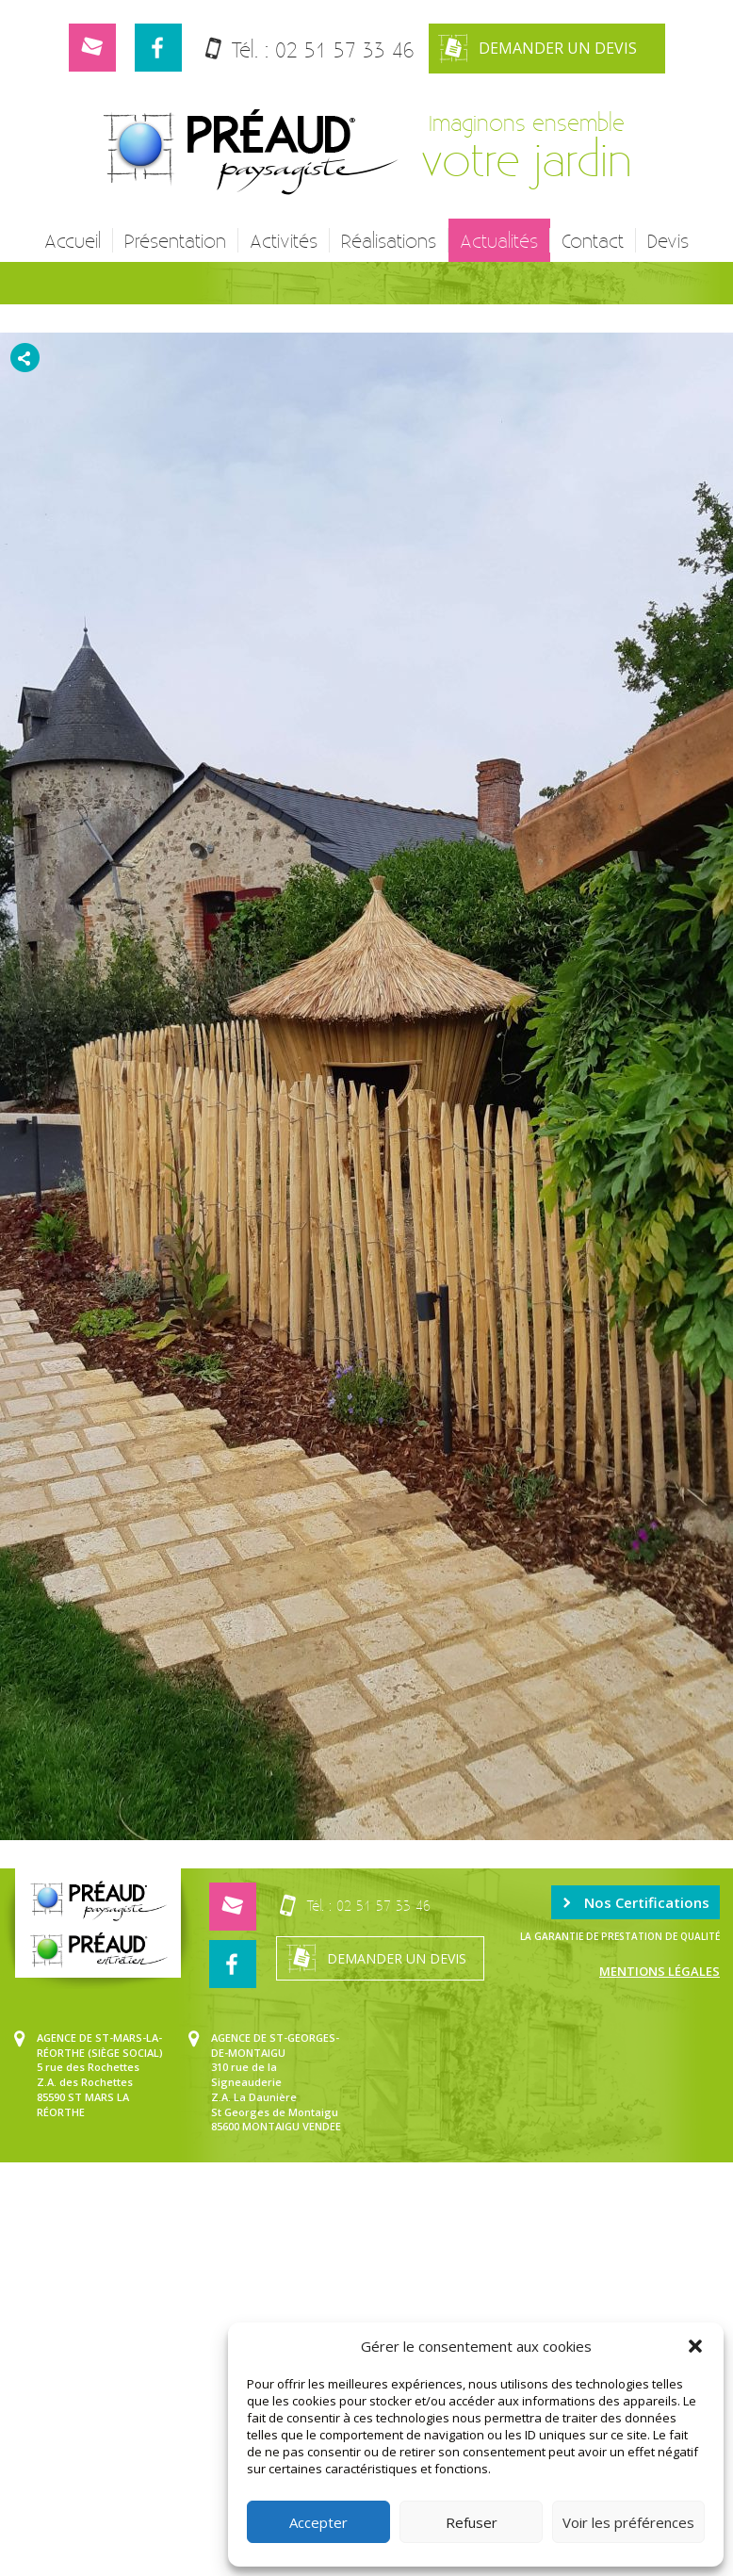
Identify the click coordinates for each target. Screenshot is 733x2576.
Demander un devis (537, 48)
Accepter (318, 2522)
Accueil (72, 240)
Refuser (471, 2522)
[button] (695, 2346)
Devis (668, 240)
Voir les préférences (628, 2522)
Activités (284, 240)
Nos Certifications (635, 1902)
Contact (593, 240)
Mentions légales (659, 1971)
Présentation (175, 240)
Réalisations (388, 240)
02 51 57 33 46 (345, 49)
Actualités (499, 240)
